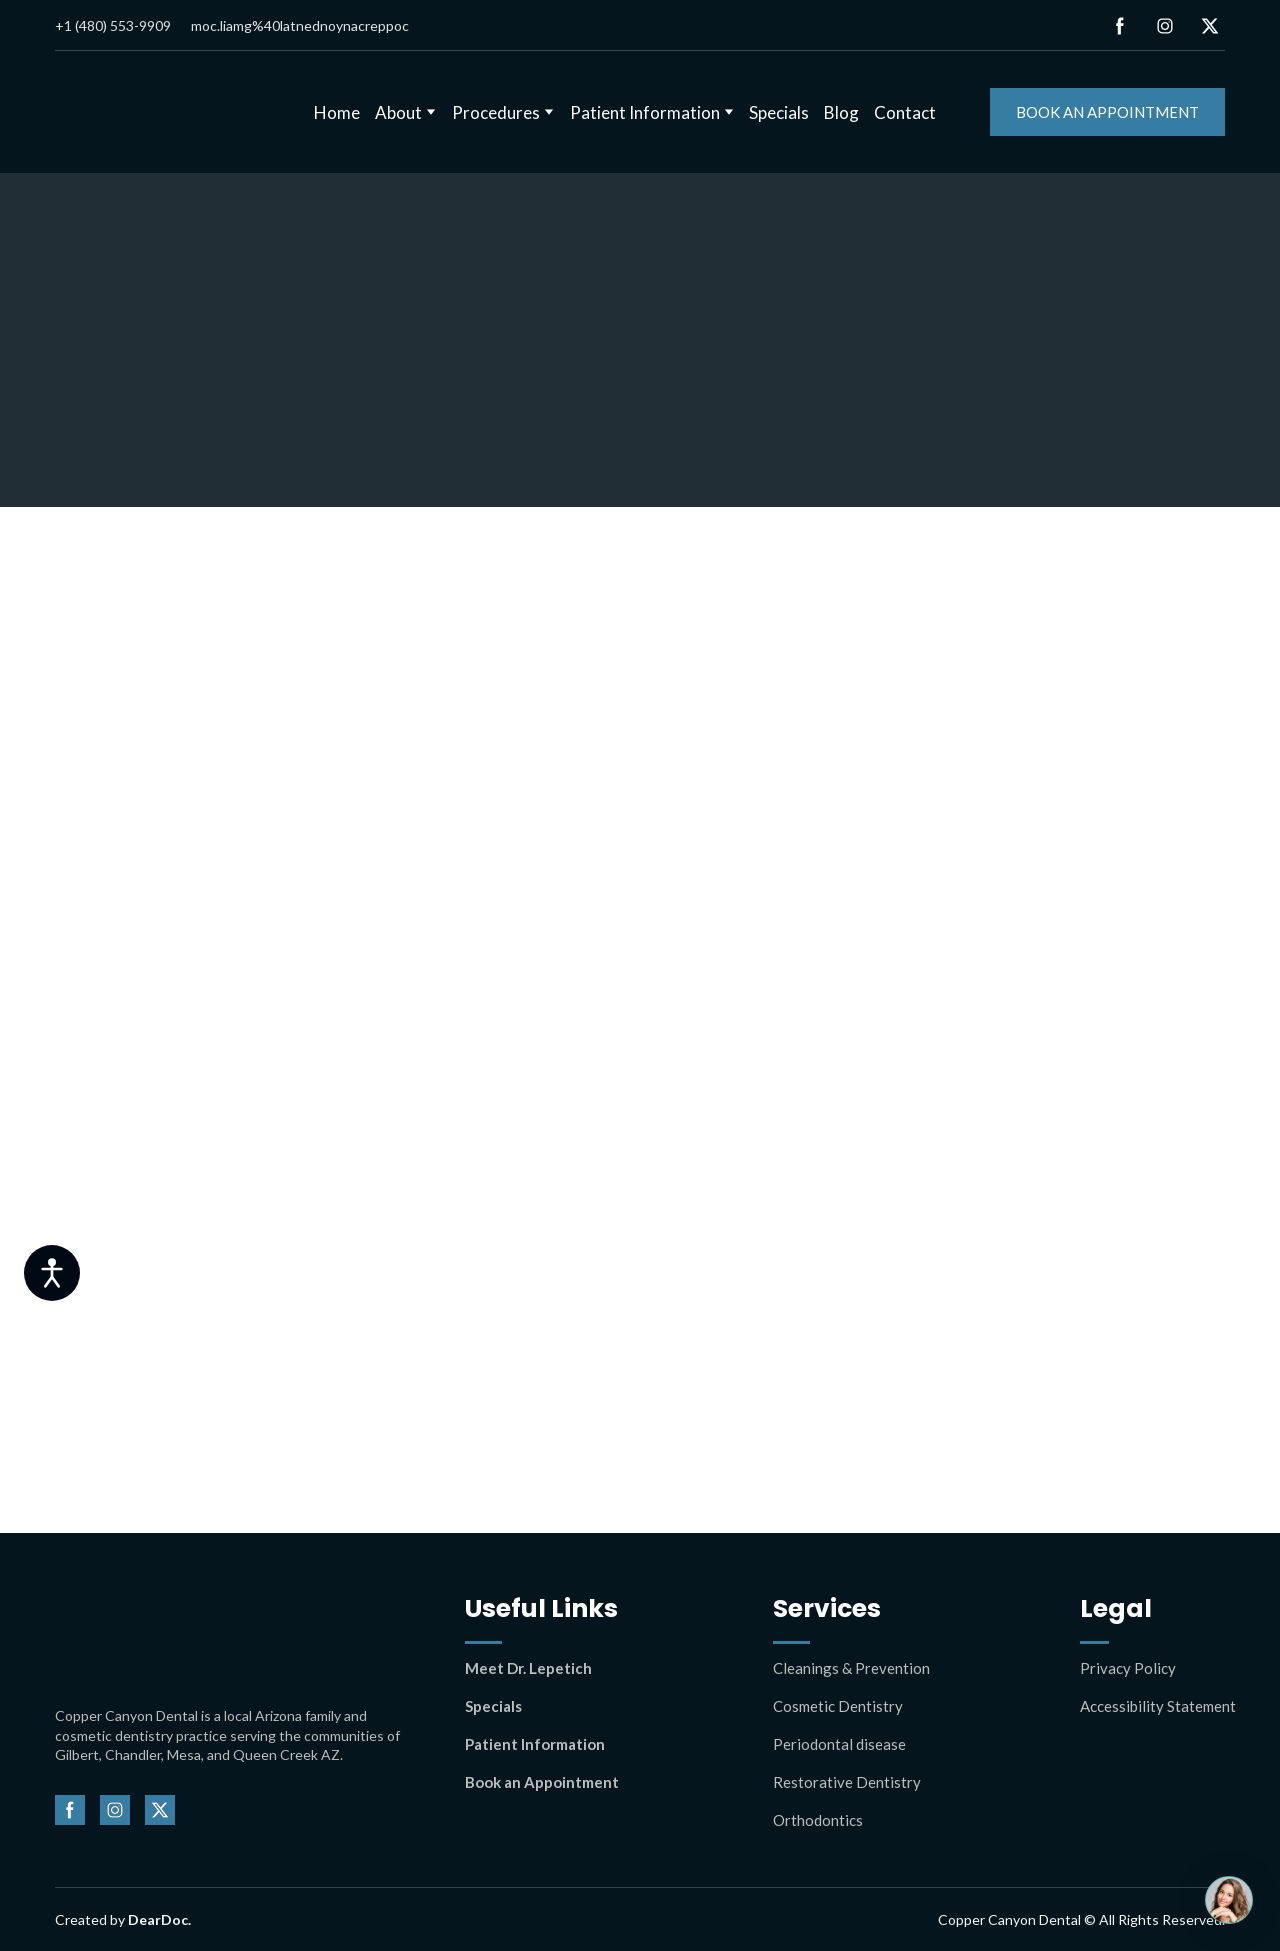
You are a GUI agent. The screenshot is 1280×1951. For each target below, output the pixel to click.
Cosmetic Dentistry (838, 1706)
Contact (905, 112)
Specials (779, 112)
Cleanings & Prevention (851, 1668)
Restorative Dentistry (847, 1782)
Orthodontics (818, 1820)
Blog (841, 112)
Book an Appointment (542, 1782)
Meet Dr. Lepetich (528, 1668)
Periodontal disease (839, 1744)
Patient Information (645, 112)
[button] (1120, 26)
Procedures (496, 112)
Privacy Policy (1128, 1668)
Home (337, 112)
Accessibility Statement (1158, 1706)
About (398, 112)
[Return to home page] (160, 112)
